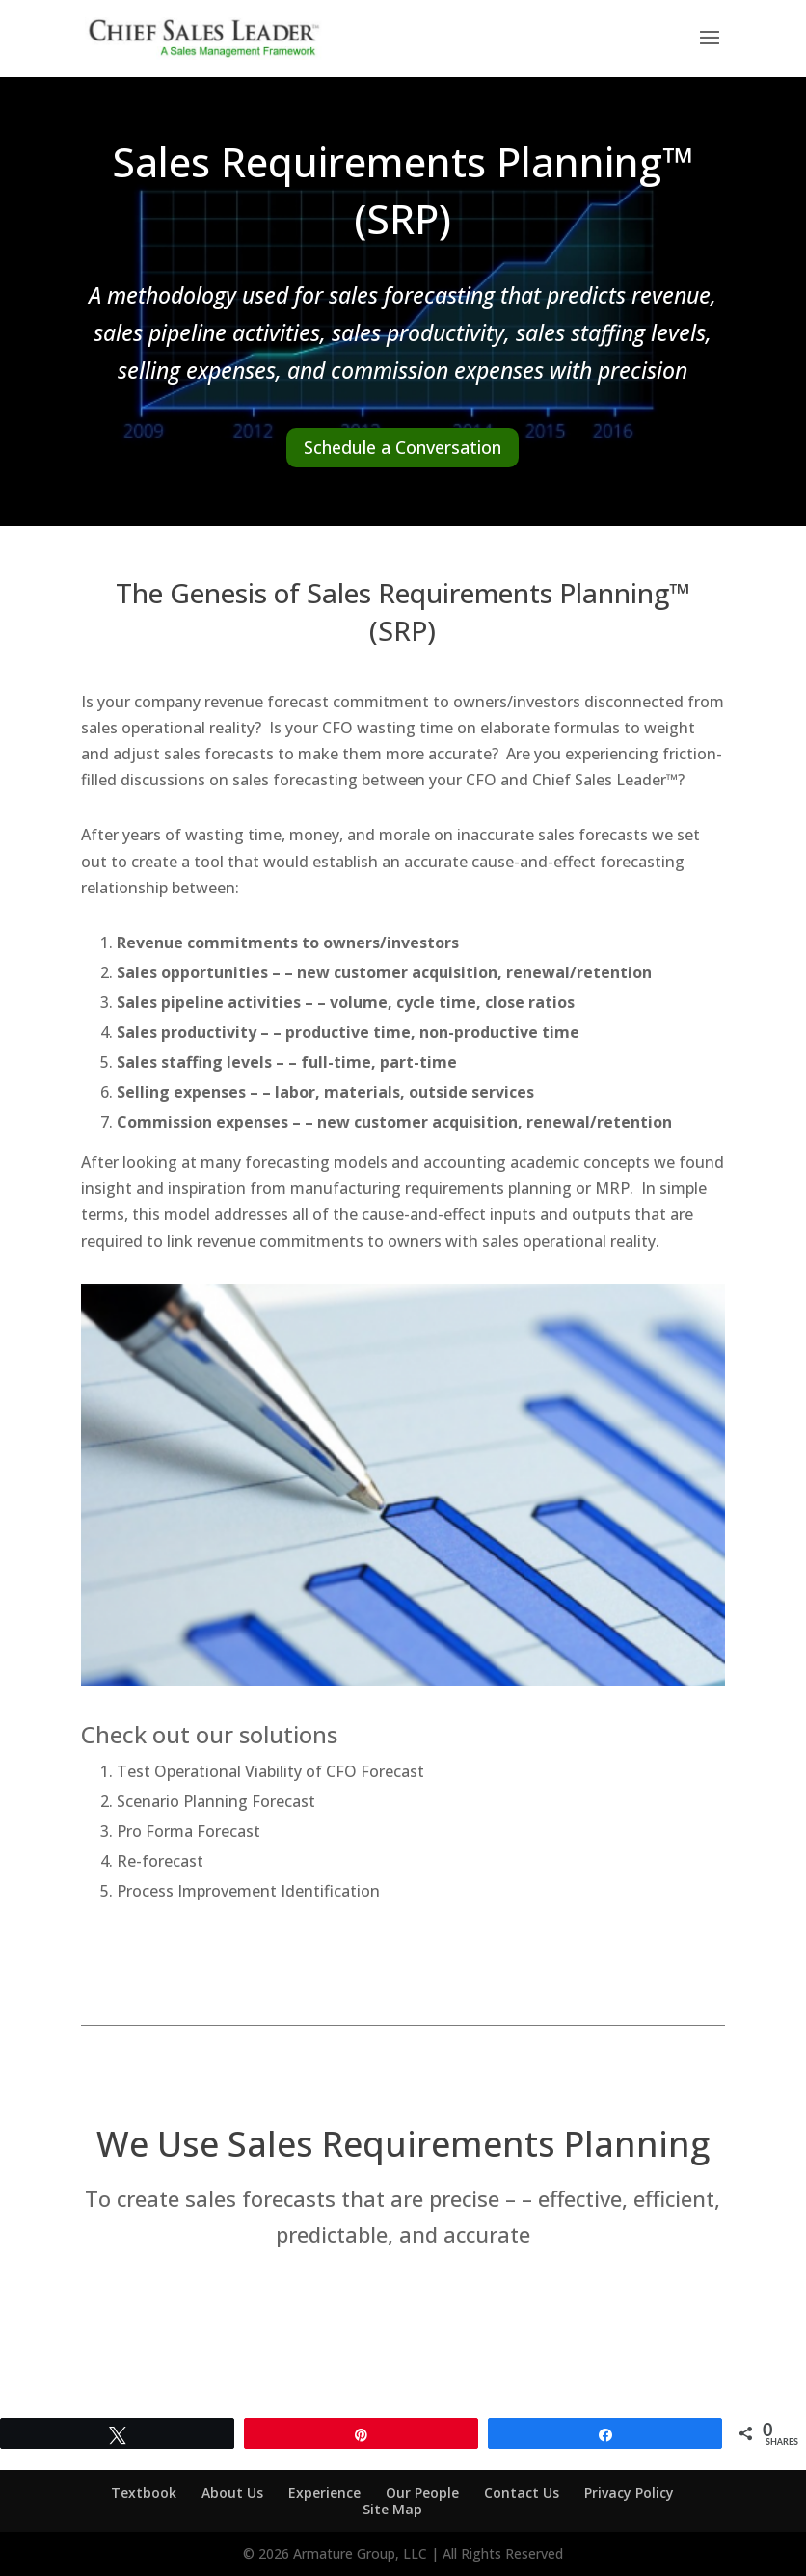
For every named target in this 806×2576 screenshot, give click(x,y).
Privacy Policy (629, 2492)
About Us (232, 2492)
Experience (324, 2492)
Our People (422, 2492)
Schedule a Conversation (402, 447)
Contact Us (521, 2492)
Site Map (392, 2509)
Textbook (143, 2492)
